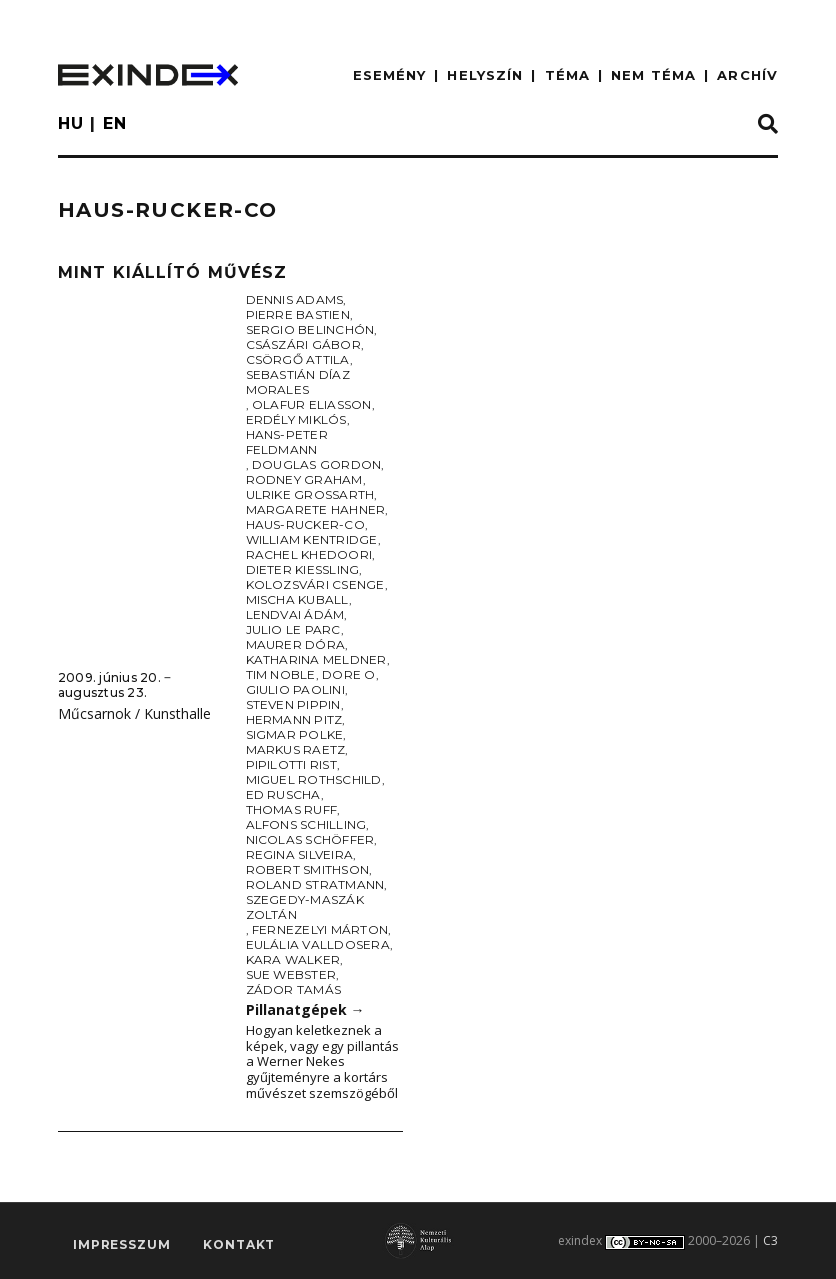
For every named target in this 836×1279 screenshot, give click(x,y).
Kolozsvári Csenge (315, 584)
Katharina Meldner (316, 659)
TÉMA (567, 75)
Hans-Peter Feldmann (287, 442)
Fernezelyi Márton (320, 929)
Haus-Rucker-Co (305, 524)
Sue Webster (291, 974)
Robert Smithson (308, 869)
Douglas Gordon (316, 464)
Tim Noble (281, 674)
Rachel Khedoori (309, 554)
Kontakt (239, 1244)
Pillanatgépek (305, 1009)
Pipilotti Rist (291, 764)
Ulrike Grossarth (310, 494)
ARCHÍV (747, 75)
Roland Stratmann (315, 884)
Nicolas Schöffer (310, 839)
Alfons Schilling (306, 824)
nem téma (653, 75)
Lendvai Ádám (295, 614)
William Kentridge (312, 539)
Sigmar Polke (295, 734)
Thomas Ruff (292, 809)
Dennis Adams (295, 299)
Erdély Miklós (296, 419)
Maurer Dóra (296, 644)
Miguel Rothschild (314, 779)
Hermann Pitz (294, 719)
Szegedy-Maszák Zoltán (305, 907)
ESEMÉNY (390, 75)
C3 (770, 1240)
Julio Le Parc (293, 629)
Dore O (348, 674)
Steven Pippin (293, 704)
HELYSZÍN (485, 75)
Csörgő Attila (298, 359)
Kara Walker (293, 959)
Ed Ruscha (283, 794)
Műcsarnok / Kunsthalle (134, 713)
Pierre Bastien (298, 314)
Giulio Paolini (295, 689)
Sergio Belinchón (310, 329)
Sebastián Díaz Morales (298, 382)
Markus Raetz (296, 749)
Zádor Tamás (294, 989)
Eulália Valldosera (318, 944)
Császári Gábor (303, 344)
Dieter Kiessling (303, 569)
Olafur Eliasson (312, 404)
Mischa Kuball (297, 599)
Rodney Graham (304, 479)
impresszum (121, 1244)
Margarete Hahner (316, 509)
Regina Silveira (300, 854)
